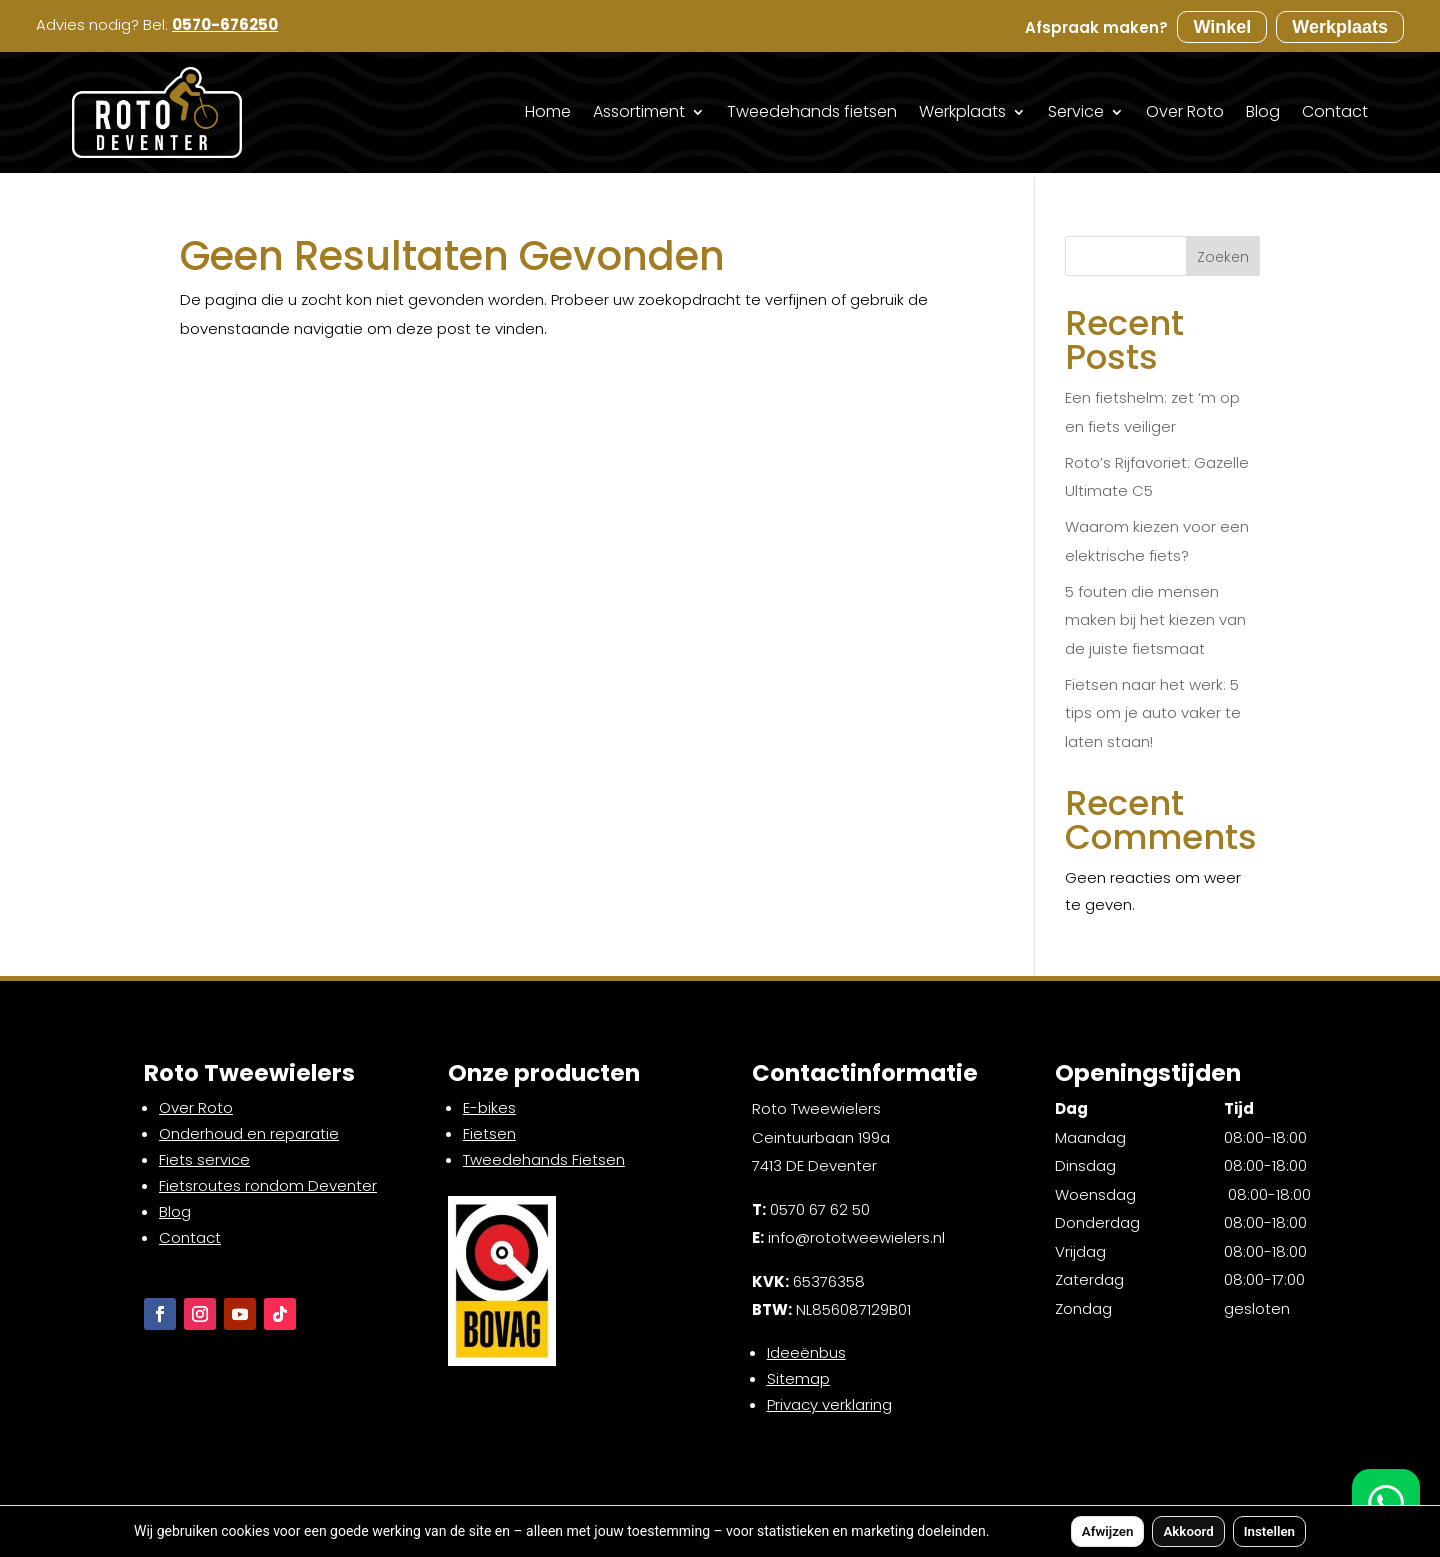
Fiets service (204, 1159)
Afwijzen (1108, 1531)
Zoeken (1223, 257)
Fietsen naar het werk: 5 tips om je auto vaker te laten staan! (1153, 713)
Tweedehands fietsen (812, 111)
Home (548, 111)
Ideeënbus (806, 1352)
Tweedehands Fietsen (544, 1159)
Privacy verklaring (829, 1404)
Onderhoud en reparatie (249, 1133)
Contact (1335, 111)
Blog (1263, 111)
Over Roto (1185, 111)
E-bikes (489, 1107)
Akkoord (1188, 1531)
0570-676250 (225, 24)
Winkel (1222, 27)
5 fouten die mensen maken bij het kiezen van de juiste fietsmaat (1155, 620)
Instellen (1269, 1531)
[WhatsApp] (1386, 1503)
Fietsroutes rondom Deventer (268, 1185)
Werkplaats (1340, 27)
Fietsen (489, 1133)
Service (1076, 111)
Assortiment (639, 111)
